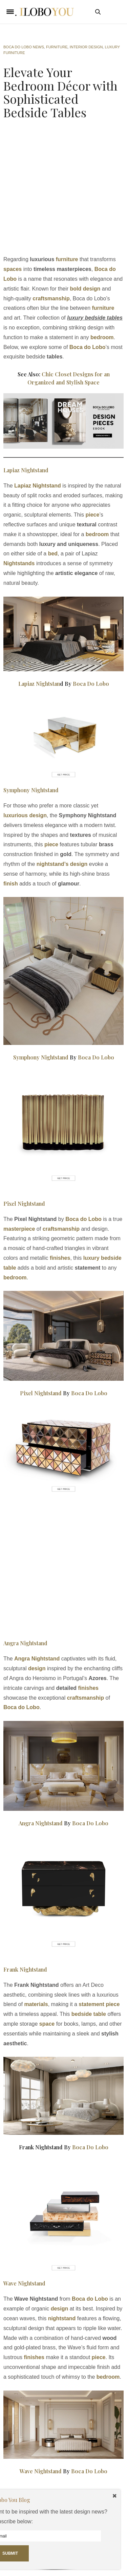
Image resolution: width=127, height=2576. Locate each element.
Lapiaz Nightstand (25, 470)
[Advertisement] (63, 189)
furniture (66, 259)
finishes (60, 1258)
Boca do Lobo (87, 347)
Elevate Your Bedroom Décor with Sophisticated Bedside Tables (60, 92)
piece (92, 515)
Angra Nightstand (25, 1643)
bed (53, 553)
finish (10, 883)
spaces (12, 269)
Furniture (57, 47)
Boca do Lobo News (23, 47)
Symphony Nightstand (31, 790)
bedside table (88, 2014)
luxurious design (25, 815)
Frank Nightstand (25, 1969)
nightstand (62, 2318)
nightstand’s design (63, 864)
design (37, 1668)
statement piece (99, 2004)
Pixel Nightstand (24, 1203)
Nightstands (19, 563)
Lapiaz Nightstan (39, 683)
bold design (85, 289)
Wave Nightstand (24, 2283)
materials (36, 2004)
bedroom (97, 534)
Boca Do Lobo (91, 683)
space (47, 2024)
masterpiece (19, 1229)
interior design (86, 47)
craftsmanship (51, 298)
